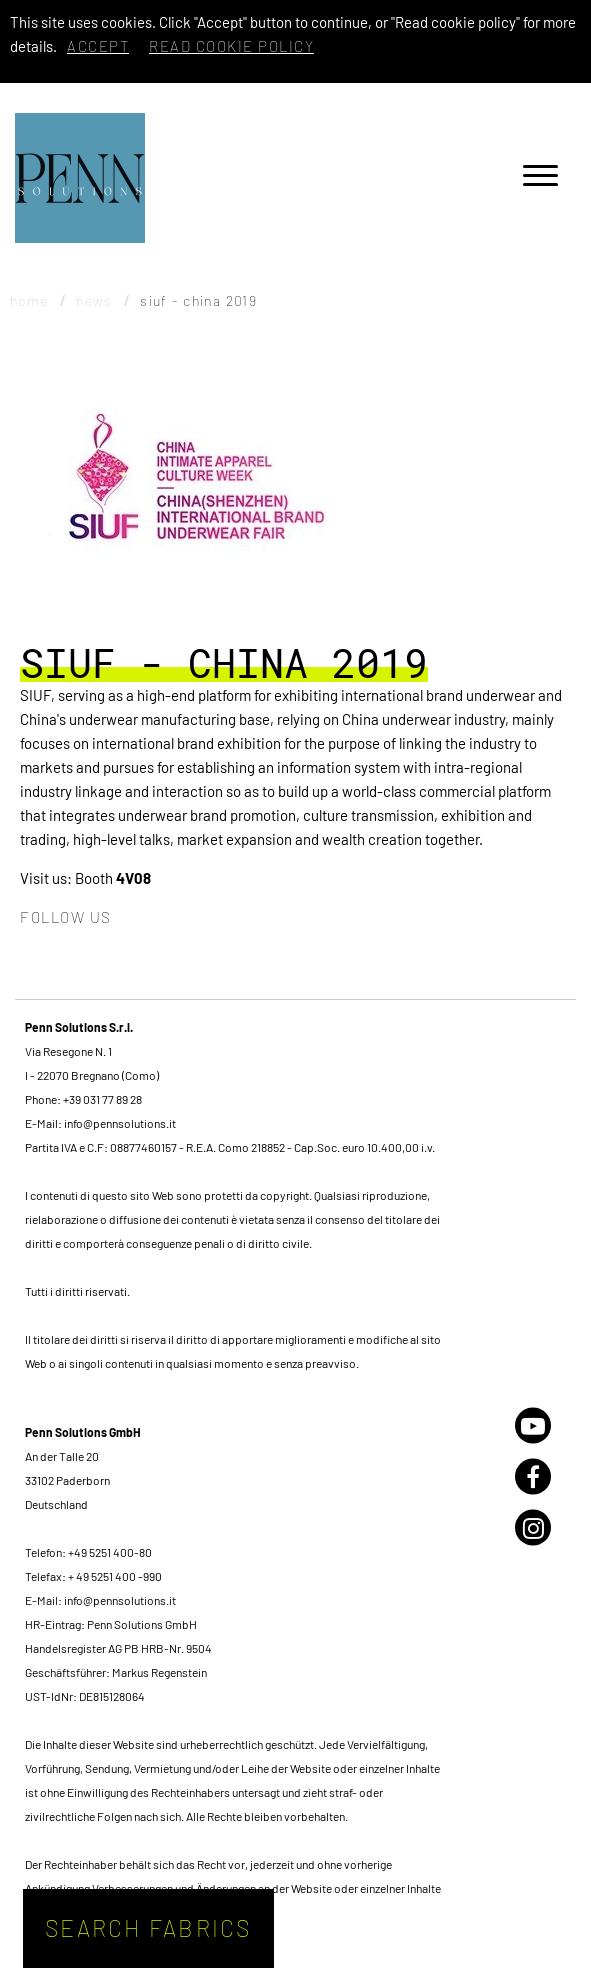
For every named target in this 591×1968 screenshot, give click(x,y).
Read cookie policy (231, 46)
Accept (98, 46)
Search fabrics (148, 1928)
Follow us (66, 917)
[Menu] (540, 178)
